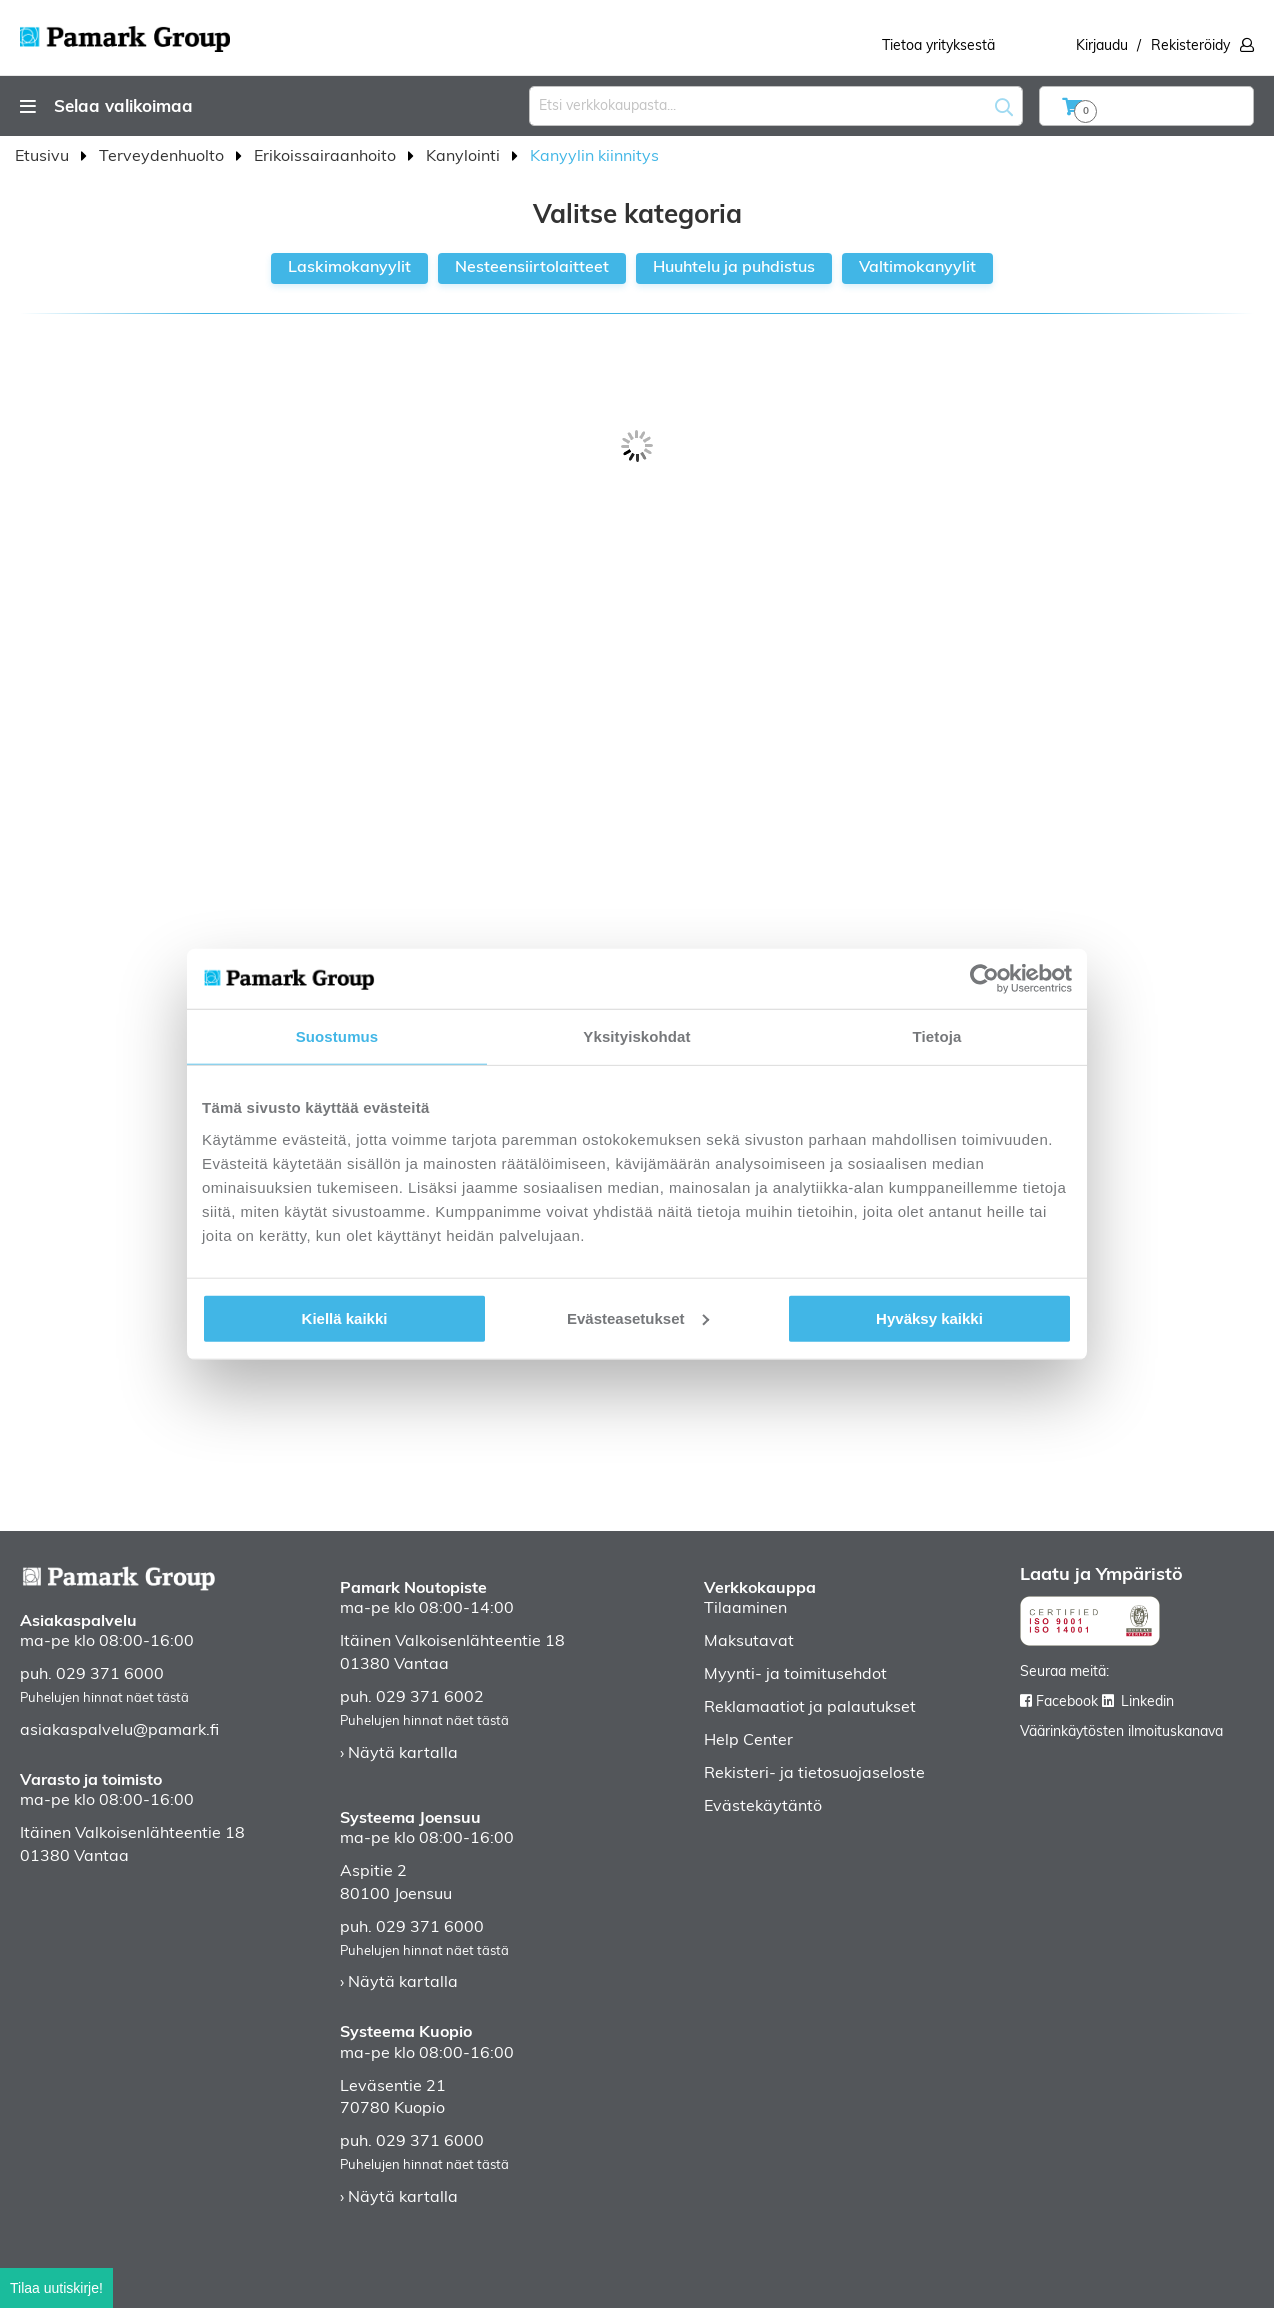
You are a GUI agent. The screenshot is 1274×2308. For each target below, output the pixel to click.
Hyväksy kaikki (929, 1317)
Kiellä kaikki (345, 1317)
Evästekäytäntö (763, 1807)
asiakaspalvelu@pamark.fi (119, 1731)
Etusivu (44, 157)
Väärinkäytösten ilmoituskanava (1121, 1732)
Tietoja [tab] (937, 1036)
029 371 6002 (430, 1698)
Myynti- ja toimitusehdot (795, 1675)
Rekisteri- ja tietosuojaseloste (814, 1774)
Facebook (1067, 1702)
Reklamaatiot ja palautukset (810, 1708)
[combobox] (776, 106)
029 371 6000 (110, 1675)
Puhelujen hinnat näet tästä (104, 1698)
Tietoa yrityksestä (938, 46)
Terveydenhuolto (163, 157)
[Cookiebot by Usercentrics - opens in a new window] (984, 979)
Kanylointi (465, 157)
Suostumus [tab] (337, 1036)
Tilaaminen (745, 1609)
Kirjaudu (1102, 46)
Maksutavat (749, 1642)
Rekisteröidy (1190, 46)
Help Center (748, 1741)
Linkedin (1147, 1702)
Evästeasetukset (638, 1317)
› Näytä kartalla (399, 1754)
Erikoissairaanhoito (327, 157)
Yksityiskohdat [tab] (636, 1036)
